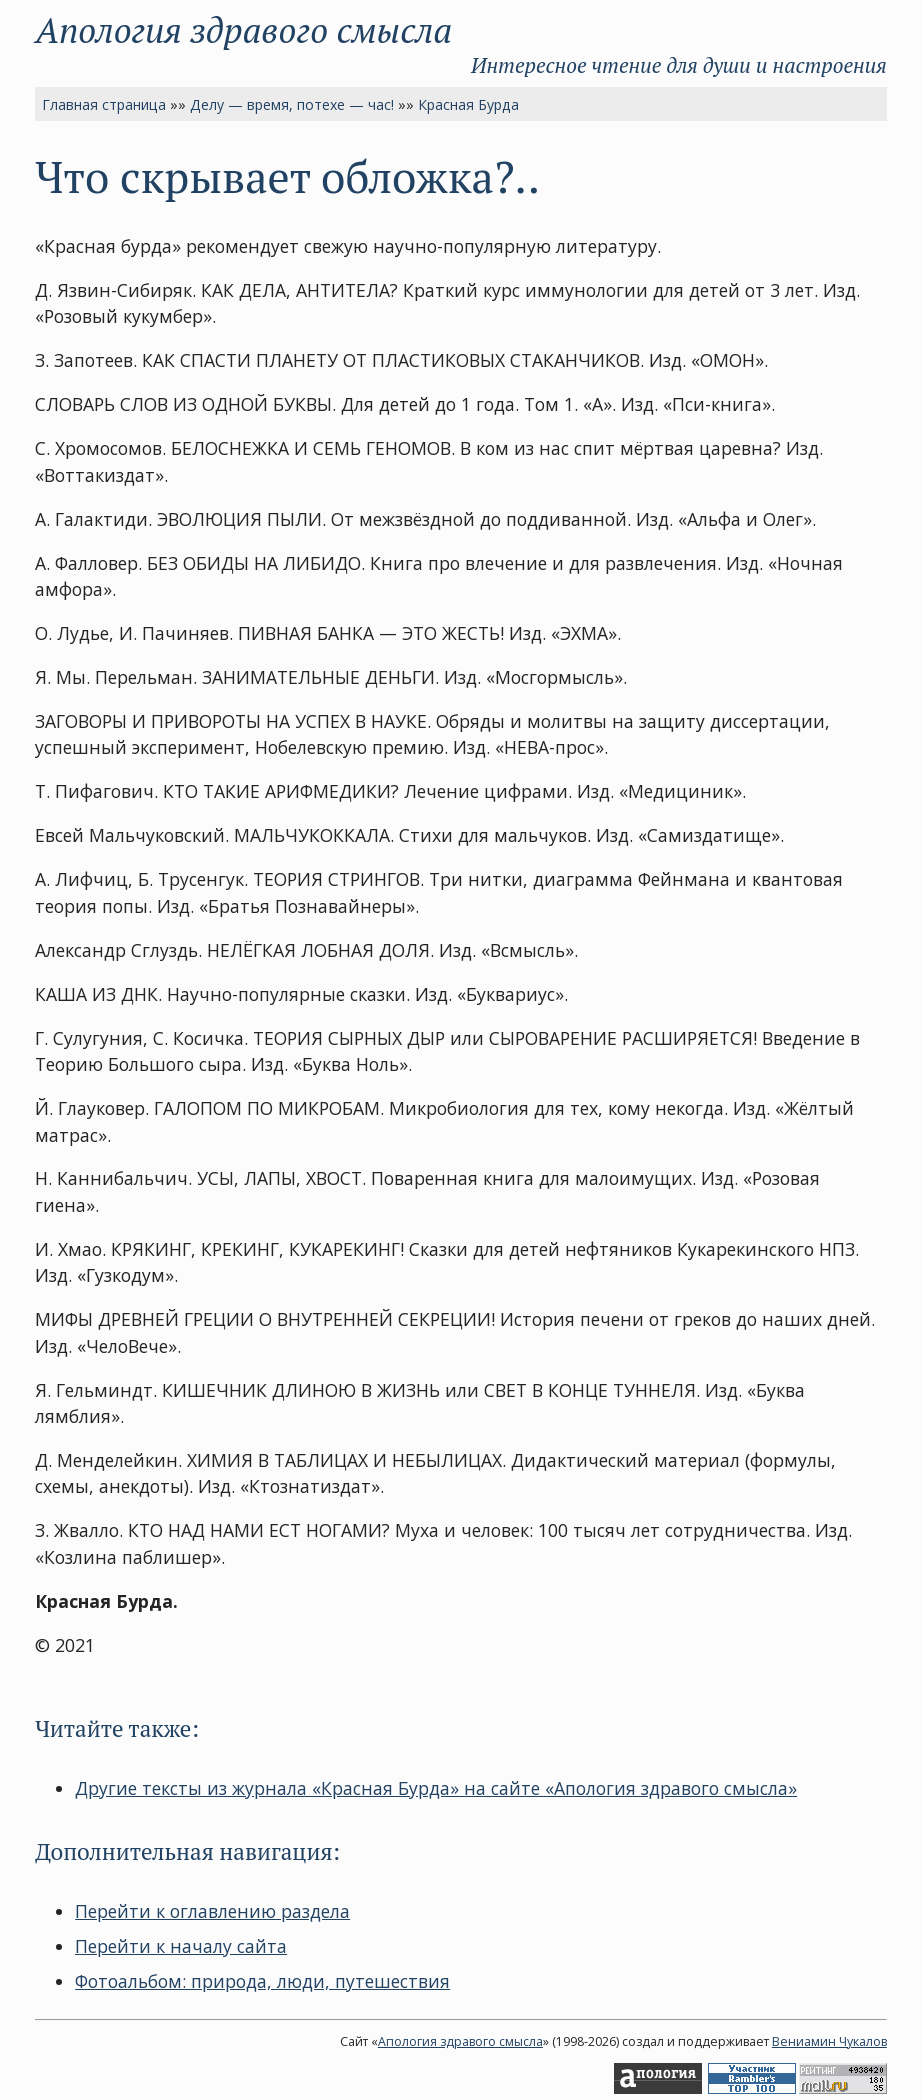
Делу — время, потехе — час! (292, 104)
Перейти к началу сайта (181, 1946)
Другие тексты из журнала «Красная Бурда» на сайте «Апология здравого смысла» (436, 1788)
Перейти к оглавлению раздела (212, 1911)
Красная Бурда (468, 104)
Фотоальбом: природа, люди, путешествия (262, 1981)
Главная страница (104, 104)
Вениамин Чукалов (829, 2041)
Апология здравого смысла (243, 29)
